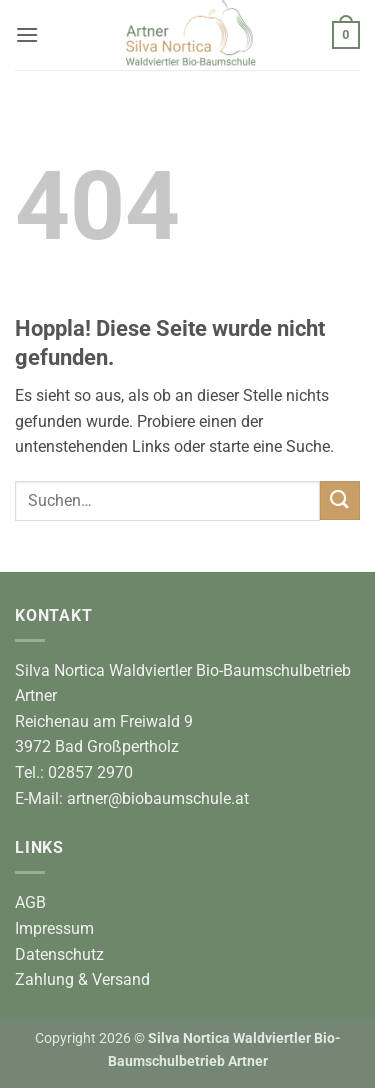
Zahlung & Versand (82, 979)
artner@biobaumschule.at (158, 798)
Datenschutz (59, 954)
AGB (30, 902)
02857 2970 (90, 772)
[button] (27, 34)
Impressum (54, 928)
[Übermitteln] (340, 500)
